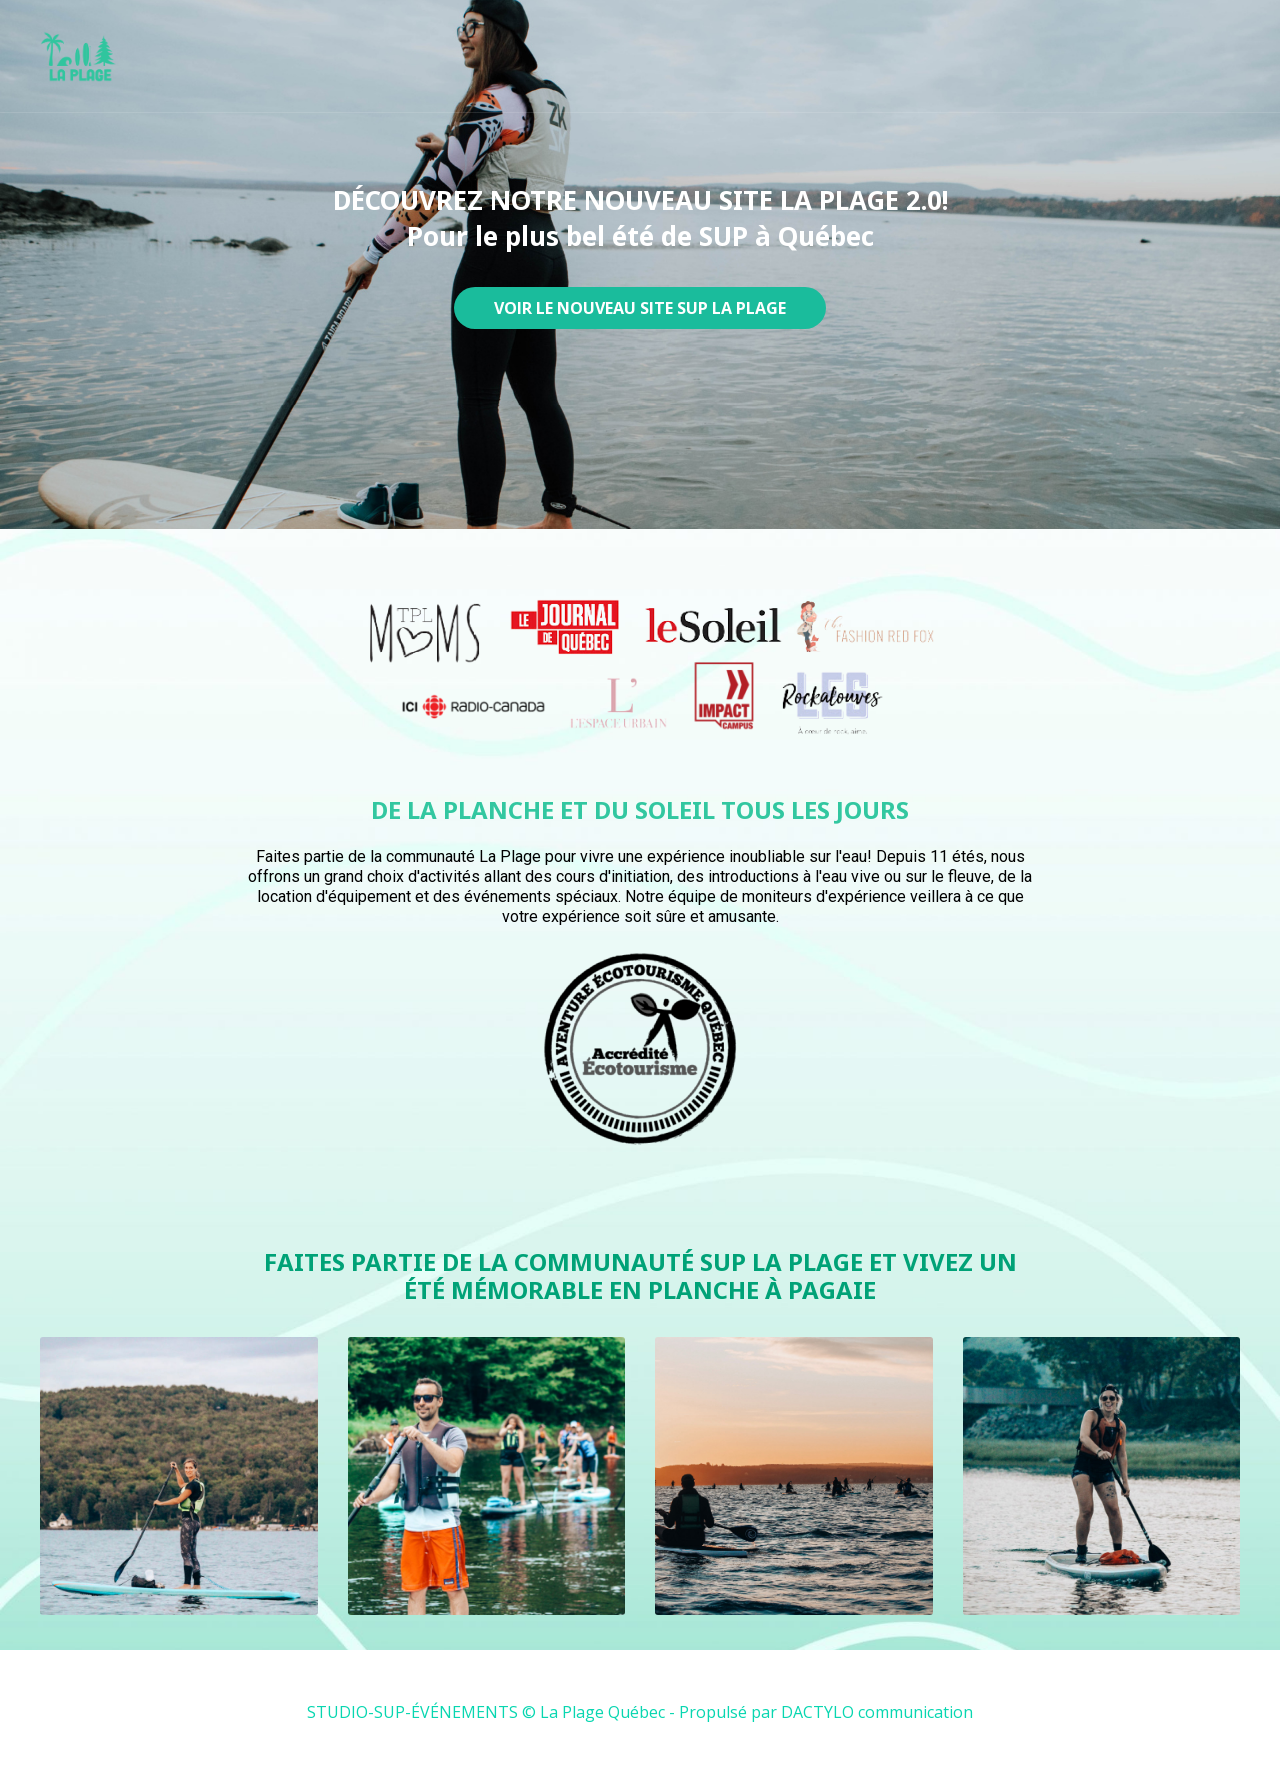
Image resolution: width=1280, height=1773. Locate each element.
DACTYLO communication (877, 1712)
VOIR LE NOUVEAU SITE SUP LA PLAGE (640, 308)
